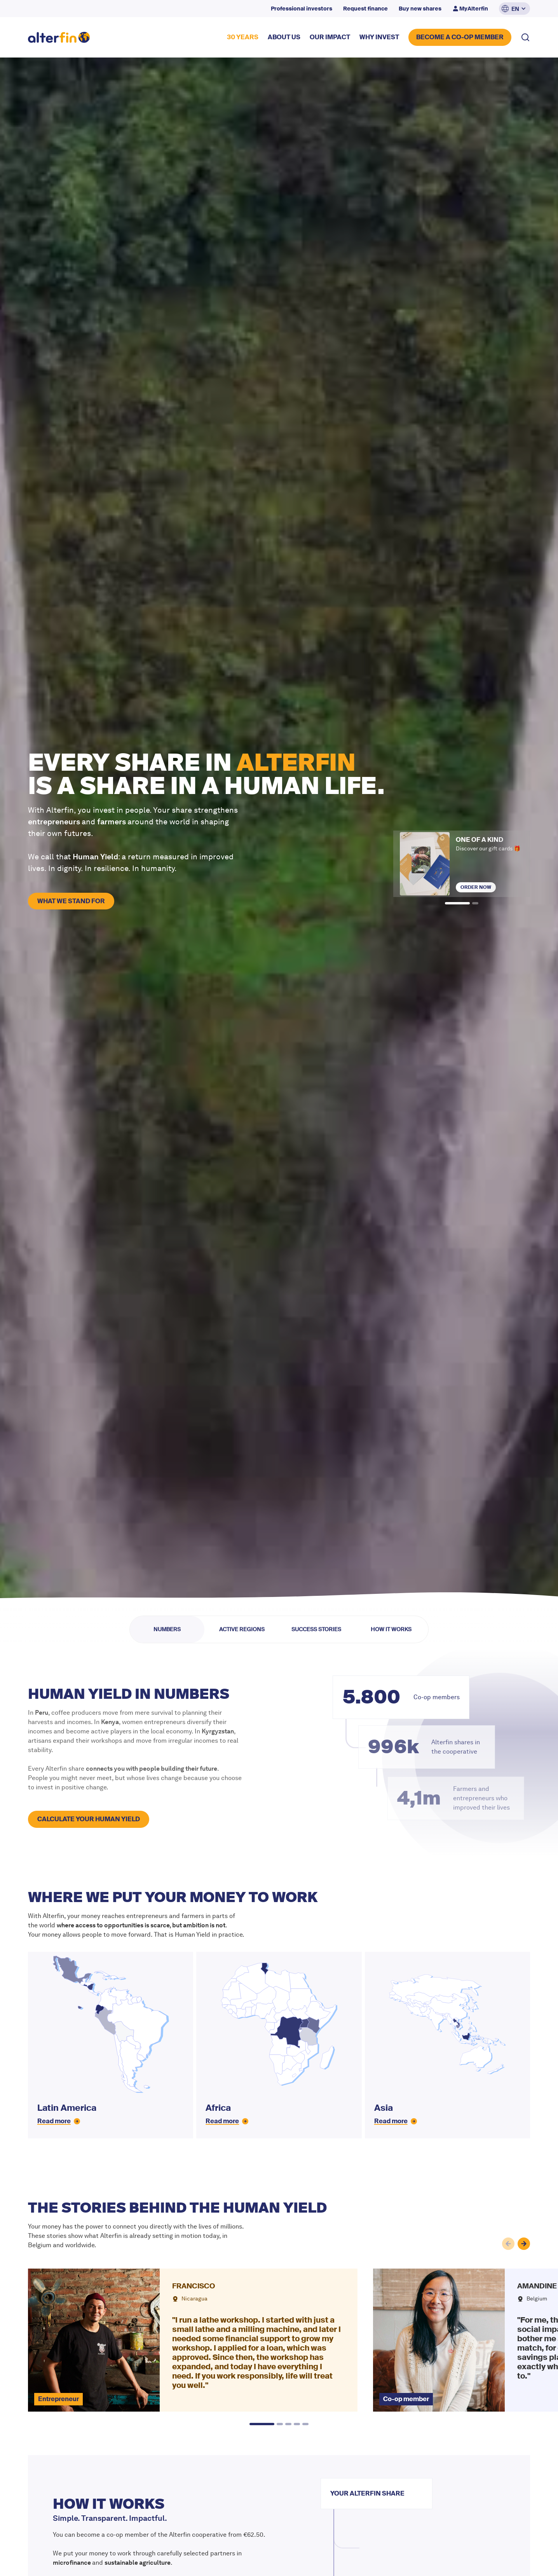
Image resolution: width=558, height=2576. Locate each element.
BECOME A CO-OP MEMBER (460, 37)
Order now (475, 887)
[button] (514, 8)
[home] (59, 37)
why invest (379, 37)
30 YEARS (242, 37)
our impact (330, 37)
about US (284, 37)
